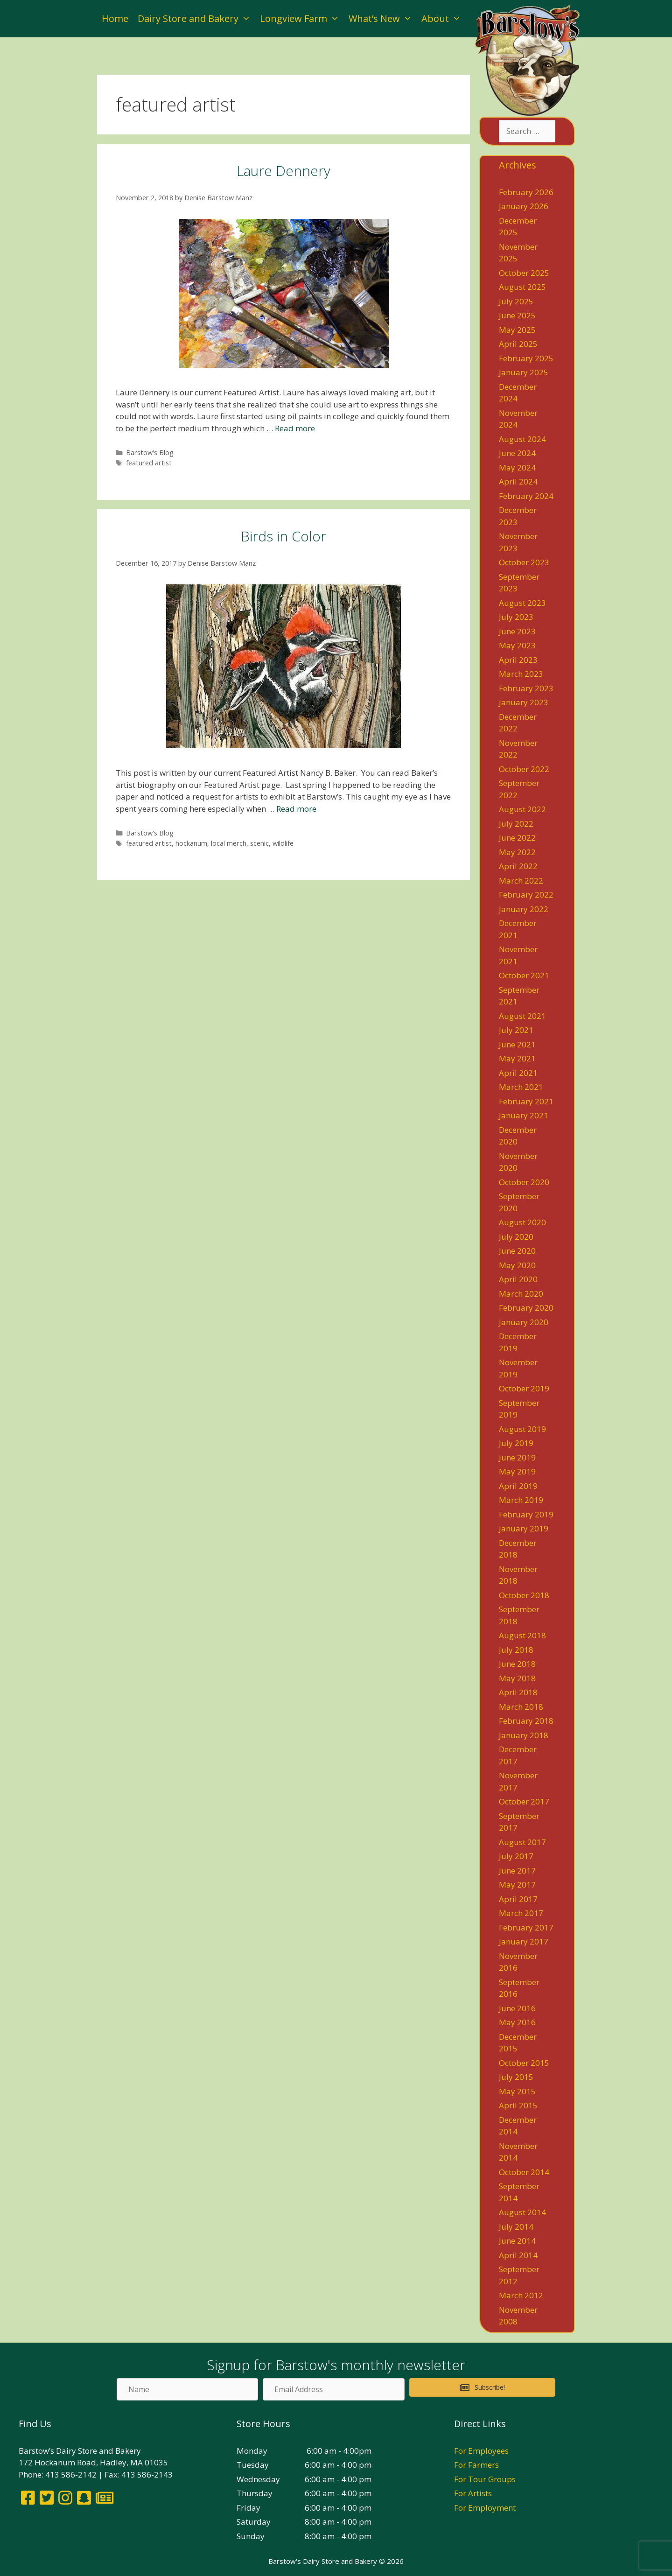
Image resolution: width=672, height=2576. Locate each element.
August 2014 (522, 2212)
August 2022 (522, 809)
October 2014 (524, 2172)
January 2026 (523, 206)
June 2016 (517, 2008)
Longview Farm (302, 19)
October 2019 (524, 1388)
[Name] (187, 2389)
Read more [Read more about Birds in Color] (296, 808)
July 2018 (516, 1649)
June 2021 (517, 1044)
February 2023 (526, 688)
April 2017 (518, 1899)
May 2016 (517, 2022)
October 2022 (524, 769)
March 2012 (521, 2295)
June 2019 (517, 1457)
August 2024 (522, 439)
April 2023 (518, 659)
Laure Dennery (283, 170)
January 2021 (523, 1115)
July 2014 (516, 2226)
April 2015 (518, 2105)
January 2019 (523, 1528)
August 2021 (522, 1016)
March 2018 (521, 1706)
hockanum (191, 843)
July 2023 (516, 616)
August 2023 (522, 602)
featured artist (149, 462)
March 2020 (521, 1293)
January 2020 (523, 1322)
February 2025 (526, 358)
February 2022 (526, 894)
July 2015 (516, 2076)
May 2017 (517, 1884)
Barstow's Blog (150, 452)
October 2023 (524, 562)
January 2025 (523, 372)
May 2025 (517, 329)
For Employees (481, 2450)
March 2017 (521, 1913)
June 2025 (517, 315)
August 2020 (522, 1222)
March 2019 (521, 1500)
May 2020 (517, 1265)
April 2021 (518, 1072)
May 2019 (517, 1471)
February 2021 (526, 1101)
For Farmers (476, 2464)
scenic (259, 843)
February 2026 (526, 192)
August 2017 (522, 1842)
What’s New (383, 19)
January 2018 (523, 1735)
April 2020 (518, 1279)
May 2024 (517, 467)
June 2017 (517, 1870)
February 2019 (526, 1514)
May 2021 (517, 1058)
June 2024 (517, 453)
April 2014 (518, 2255)
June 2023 (517, 631)
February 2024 (526, 496)
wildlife (283, 843)
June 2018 (517, 1663)
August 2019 (522, 1429)
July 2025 (516, 301)
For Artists (473, 2493)
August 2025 (522, 286)
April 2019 (518, 1486)
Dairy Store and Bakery (196, 19)
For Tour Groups (485, 2479)
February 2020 (526, 1307)
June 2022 (517, 837)
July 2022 (516, 823)
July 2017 (516, 1856)
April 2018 (518, 1692)
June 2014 (517, 2240)
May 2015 (517, 2091)
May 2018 (517, 1678)
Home (115, 18)
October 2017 (524, 1801)
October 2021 (524, 975)
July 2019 (516, 1443)
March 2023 (521, 673)
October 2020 (524, 1182)
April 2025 (518, 343)
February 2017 (526, 1927)
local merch (228, 843)
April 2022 (518, 866)
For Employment (485, 2507)
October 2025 (524, 272)
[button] (482, 2387)
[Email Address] (333, 2389)
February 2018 (526, 1720)
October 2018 (524, 1595)
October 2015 (524, 2062)
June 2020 (517, 1250)
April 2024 (518, 481)
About (443, 19)
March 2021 (521, 1086)
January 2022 (523, 909)
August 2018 (522, 1635)
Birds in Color (283, 536)
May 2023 (517, 645)
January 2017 (523, 1941)
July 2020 (516, 1236)
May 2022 (517, 852)
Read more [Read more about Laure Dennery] (295, 428)
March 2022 (521, 880)
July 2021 (516, 1030)
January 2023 (523, 702)
